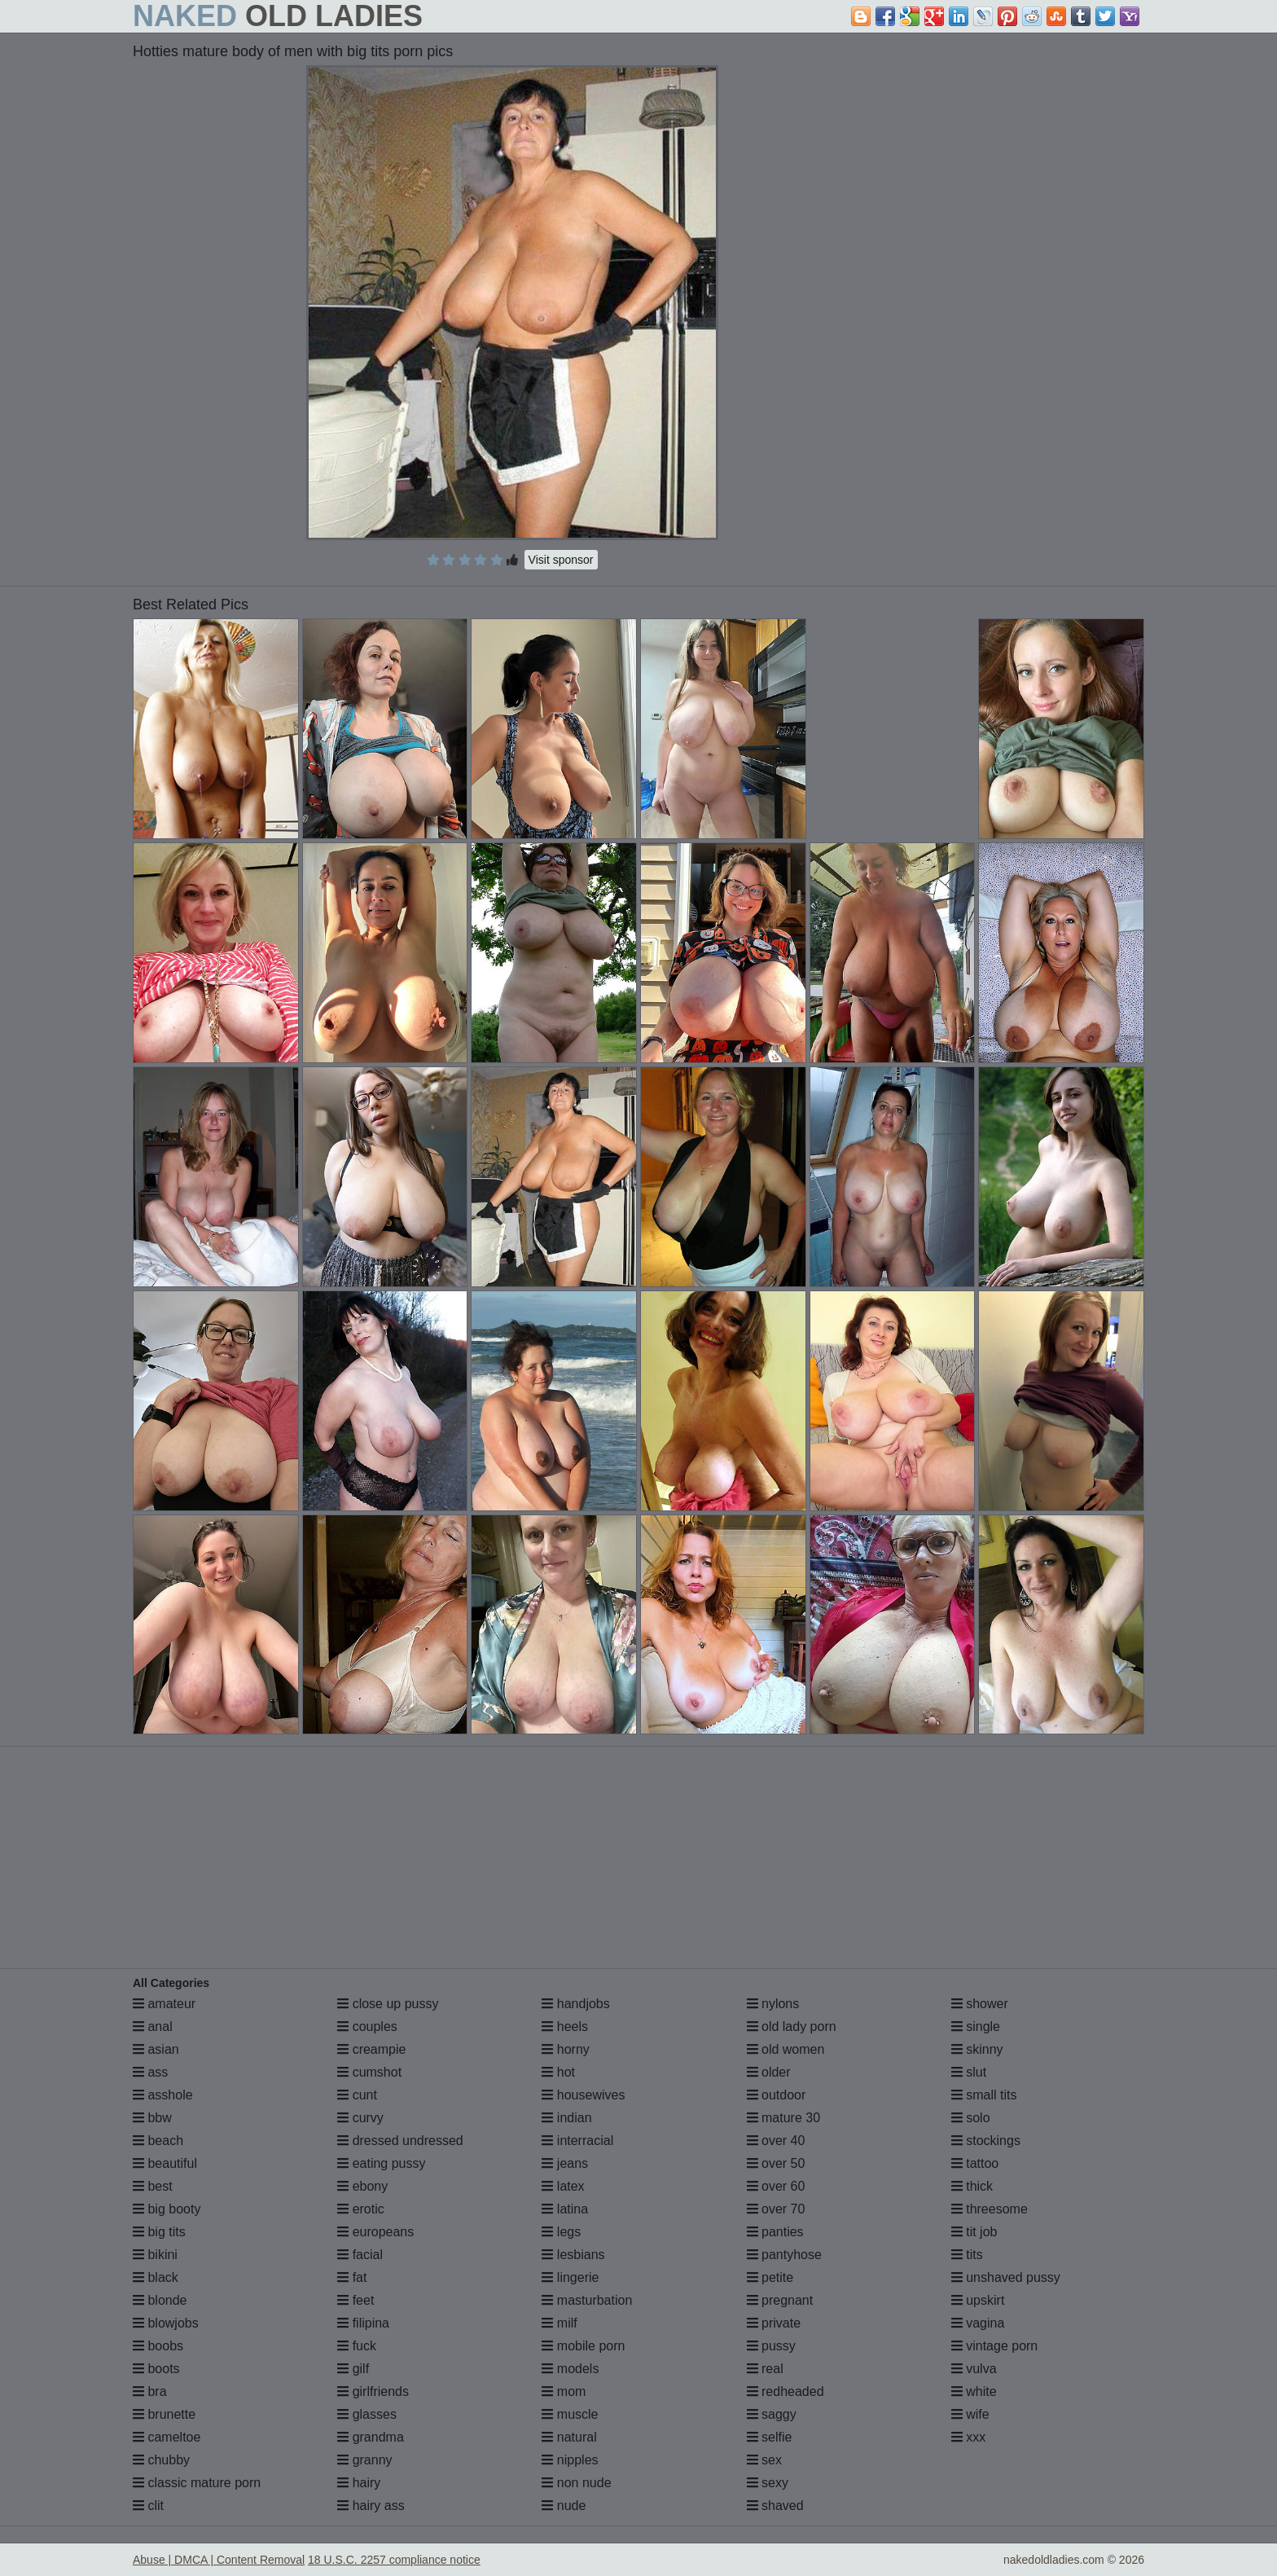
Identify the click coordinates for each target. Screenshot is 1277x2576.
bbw (152, 2118)
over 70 (776, 2209)
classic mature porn (197, 2483)
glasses (367, 2414)
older (769, 2072)
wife (970, 2414)
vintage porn (994, 2346)
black (155, 2277)
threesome (989, 2209)
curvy (360, 2118)
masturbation (587, 2300)
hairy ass (370, 2505)
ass (150, 2072)
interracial (577, 2140)
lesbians (573, 2255)
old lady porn (791, 2026)
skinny (977, 2049)
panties (775, 2232)
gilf (353, 2369)
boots (156, 2369)
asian (156, 2049)
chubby (161, 2460)
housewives (583, 2095)
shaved (775, 2505)
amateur (164, 2004)
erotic (360, 2209)
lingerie (570, 2277)
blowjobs (166, 2323)
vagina (978, 2323)
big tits (159, 2232)
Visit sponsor (561, 559)
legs (561, 2232)
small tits (984, 2095)
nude (564, 2505)
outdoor (776, 2095)
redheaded (785, 2391)
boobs (158, 2346)
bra (150, 2391)
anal (153, 2026)
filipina (363, 2323)
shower (979, 2004)
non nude (576, 2483)
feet (355, 2300)
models (570, 2369)
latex (563, 2186)
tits (967, 2255)
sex (764, 2460)
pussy (771, 2346)
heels (565, 2026)
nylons (773, 2004)
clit (148, 2505)
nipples (570, 2460)
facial (360, 2255)
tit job (974, 2232)
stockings (985, 2140)
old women (786, 2049)
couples (367, 2026)
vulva (974, 2369)
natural (569, 2437)
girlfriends (373, 2391)
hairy (358, 2483)
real (765, 2369)
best (153, 2186)
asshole (163, 2095)
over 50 (776, 2163)
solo (970, 2118)
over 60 (776, 2186)
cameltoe (166, 2437)
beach (158, 2140)
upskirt (978, 2300)
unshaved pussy (1005, 2277)
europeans (375, 2232)
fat (351, 2277)
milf (559, 2323)
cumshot (369, 2072)
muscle (570, 2414)
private (774, 2323)
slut (968, 2072)
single (975, 2026)
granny (364, 2460)
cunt (357, 2095)
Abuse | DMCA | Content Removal (219, 2559)
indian (566, 2118)
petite (770, 2277)
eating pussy (381, 2163)
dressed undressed (400, 2140)
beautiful (165, 2163)
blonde (160, 2300)
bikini (155, 2255)
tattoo (974, 2163)
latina (565, 2209)
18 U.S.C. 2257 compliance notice (394, 2559)
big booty (166, 2209)
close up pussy (387, 2004)
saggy (771, 2414)
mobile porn (583, 2346)
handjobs (575, 2004)
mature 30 (783, 2118)
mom (564, 2391)
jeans (565, 2163)
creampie (371, 2049)
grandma (370, 2437)
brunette (164, 2414)
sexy (767, 2483)
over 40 (776, 2140)
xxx (968, 2437)
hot (558, 2072)
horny (565, 2049)
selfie (769, 2437)
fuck (356, 2346)
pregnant (780, 2300)
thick (972, 2186)
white (974, 2391)
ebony (362, 2186)
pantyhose (784, 2255)
